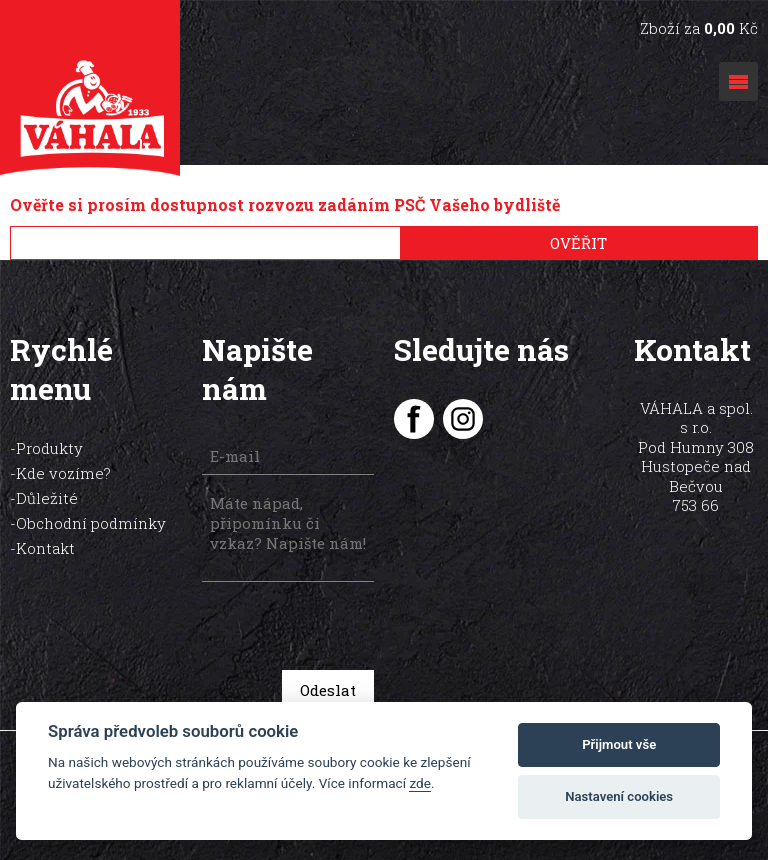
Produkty (49, 448)
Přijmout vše (619, 744)
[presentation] (343, 628)
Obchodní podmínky (91, 523)
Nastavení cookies (619, 796)
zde (420, 783)
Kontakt (45, 548)
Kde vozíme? (63, 473)
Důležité (47, 498)
